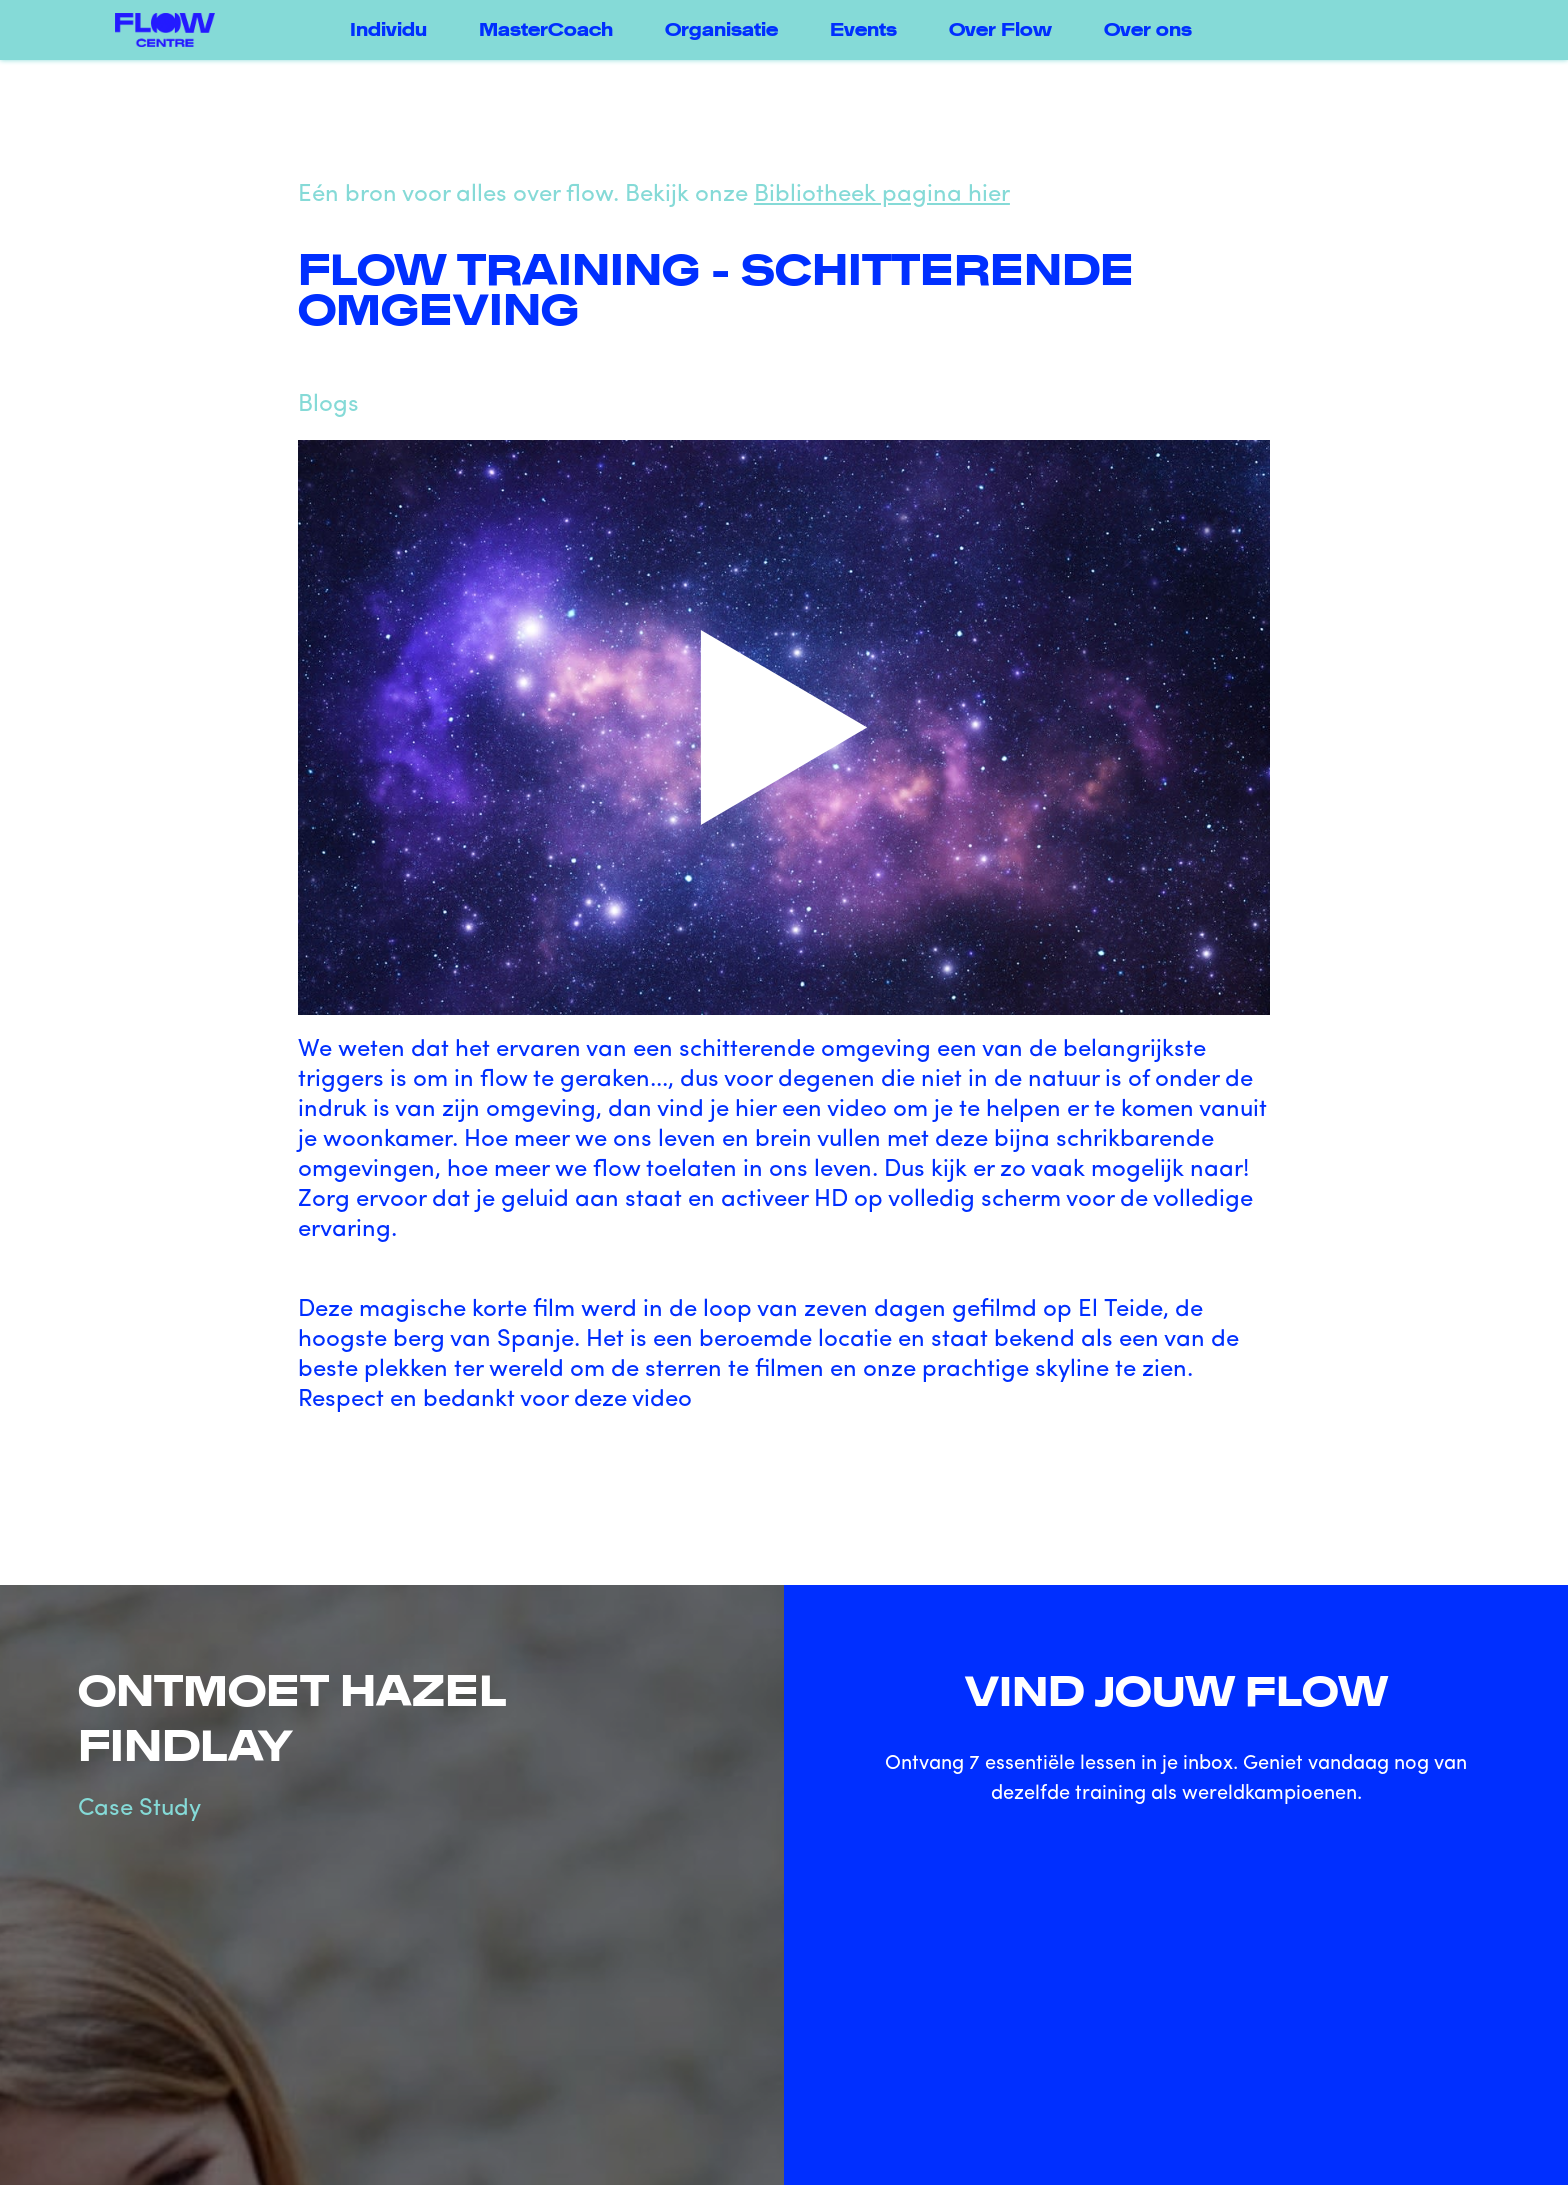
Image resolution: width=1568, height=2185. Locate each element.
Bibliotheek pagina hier (882, 195)
